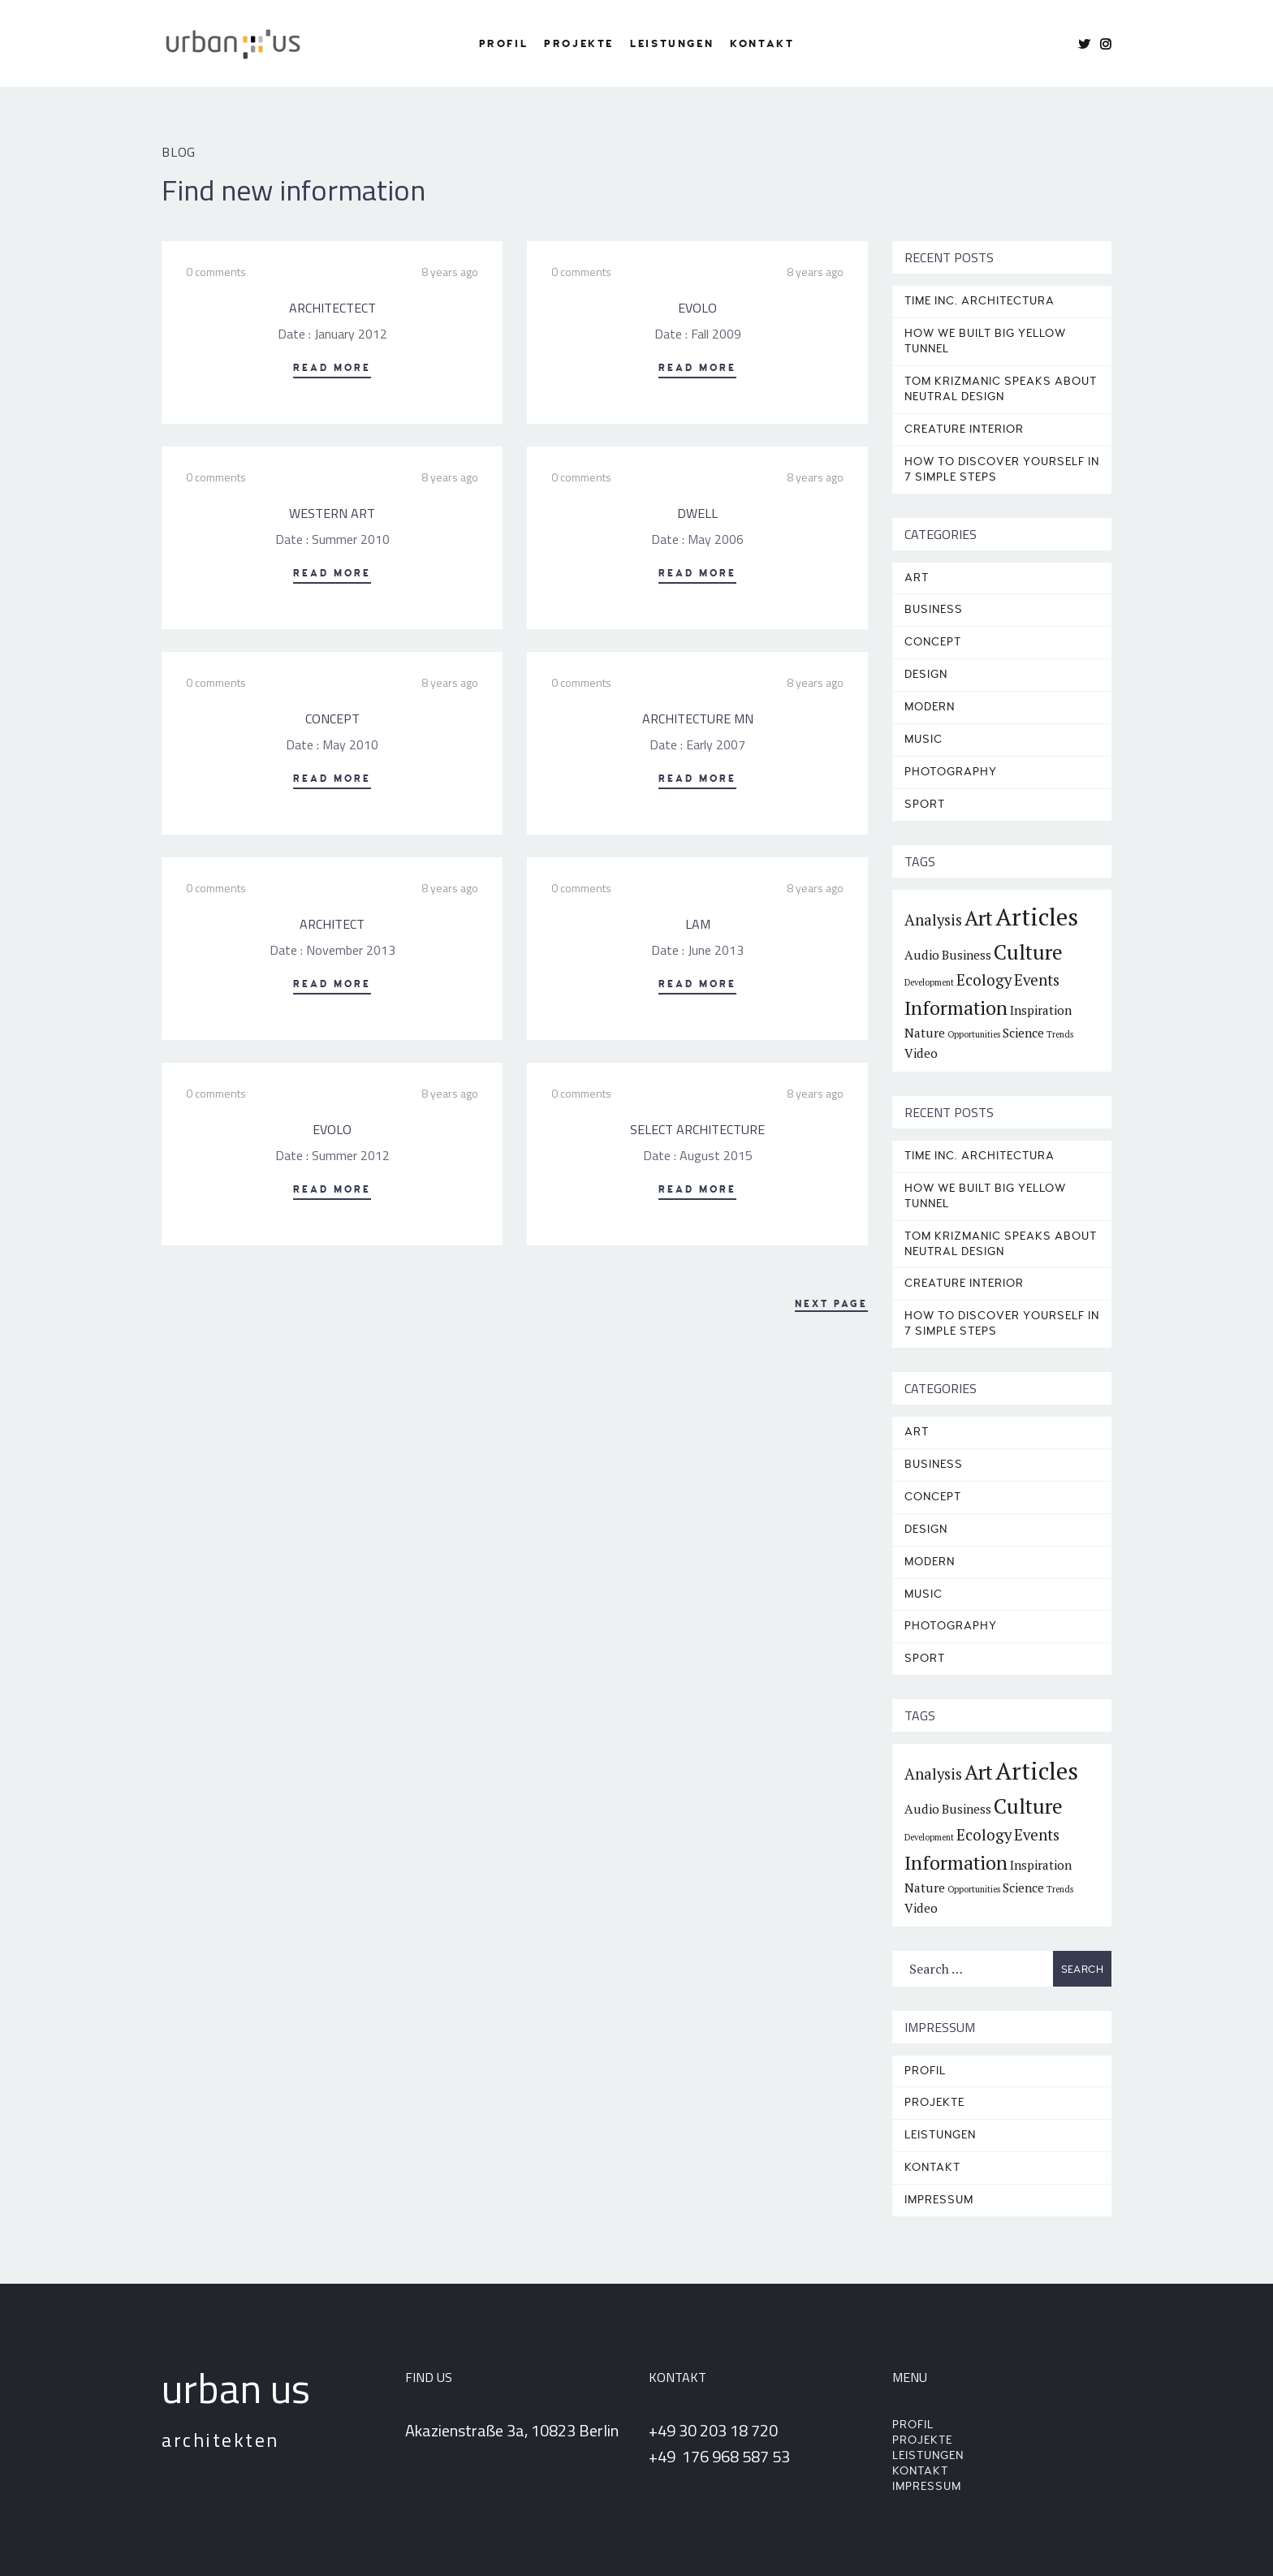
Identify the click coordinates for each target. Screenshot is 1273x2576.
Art (916, 578)
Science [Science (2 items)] (1023, 1033)
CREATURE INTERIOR (964, 429)
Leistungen (672, 43)
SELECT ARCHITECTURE (697, 1129)
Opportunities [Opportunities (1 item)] (973, 1034)
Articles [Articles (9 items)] (1036, 916)
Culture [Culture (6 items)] (1028, 951)
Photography (950, 772)
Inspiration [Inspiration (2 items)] (1041, 1010)
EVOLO (697, 307)
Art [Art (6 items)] (978, 917)
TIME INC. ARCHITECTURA (979, 301)
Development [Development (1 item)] (929, 982)
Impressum (938, 2200)
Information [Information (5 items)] (956, 1007)
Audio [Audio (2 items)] (921, 955)
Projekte (579, 43)
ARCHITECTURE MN (697, 718)
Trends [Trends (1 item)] (1059, 1034)
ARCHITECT (332, 924)
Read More (332, 368)
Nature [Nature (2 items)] (924, 1033)
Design (925, 674)
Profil (504, 43)
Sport (924, 804)
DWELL (697, 513)
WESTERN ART (332, 513)
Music (923, 739)
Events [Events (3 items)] (1036, 980)
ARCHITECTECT (332, 307)
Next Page (831, 1304)
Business (933, 609)
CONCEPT (332, 718)
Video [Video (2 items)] (921, 1053)
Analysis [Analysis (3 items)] (933, 920)
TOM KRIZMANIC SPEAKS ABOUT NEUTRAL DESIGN (1000, 388)
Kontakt (762, 43)
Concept (932, 642)
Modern (929, 707)
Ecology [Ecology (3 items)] (984, 980)
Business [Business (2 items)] (966, 955)
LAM (697, 924)
